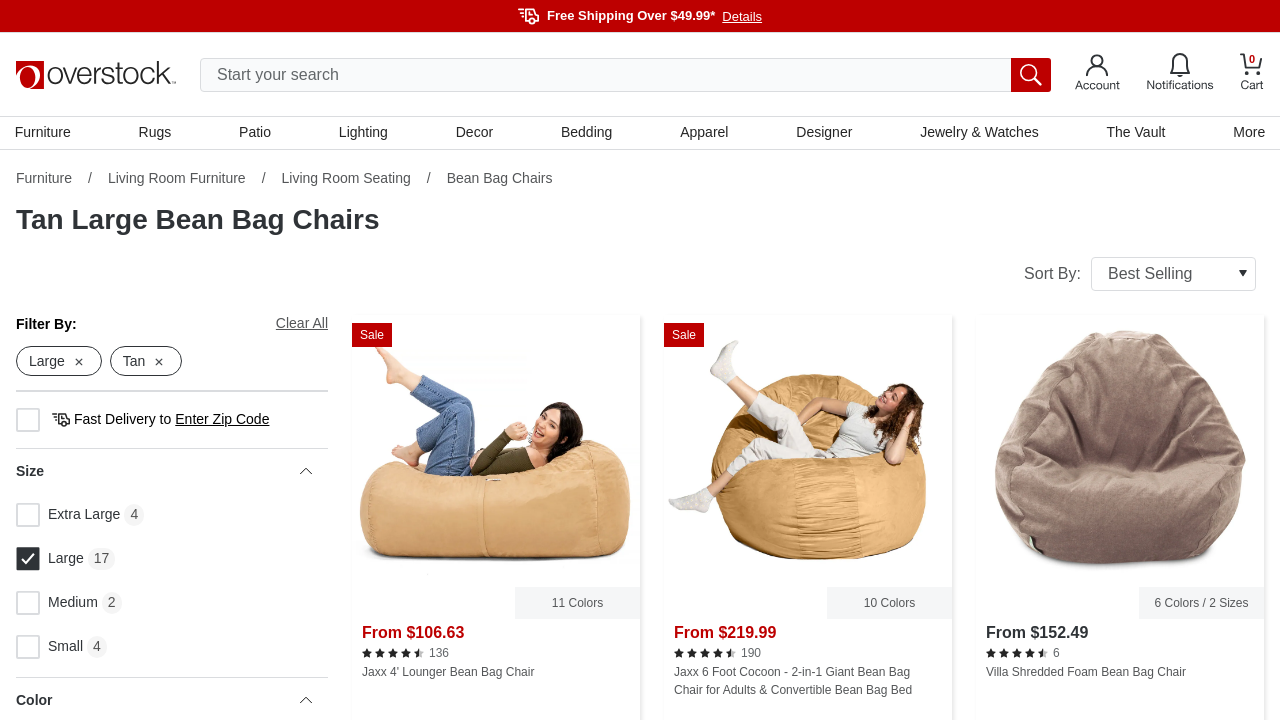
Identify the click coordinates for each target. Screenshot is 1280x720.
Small (49, 649)
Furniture (44, 133)
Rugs (156, 133)
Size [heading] (164, 473)
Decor (474, 133)
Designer (824, 133)
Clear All (302, 324)
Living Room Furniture (177, 179)
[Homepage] (96, 75)
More (1248, 133)
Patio (256, 133)
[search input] (625, 75)
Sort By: (1140, 275)
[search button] (1031, 75)
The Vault (1135, 133)
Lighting (363, 133)
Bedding (586, 133)
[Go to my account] (1097, 75)
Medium (57, 605)
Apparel (704, 133)
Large (50, 561)
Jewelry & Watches (978, 133)
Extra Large (68, 517)
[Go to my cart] (1252, 74)
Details (742, 16)
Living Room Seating (346, 179)
